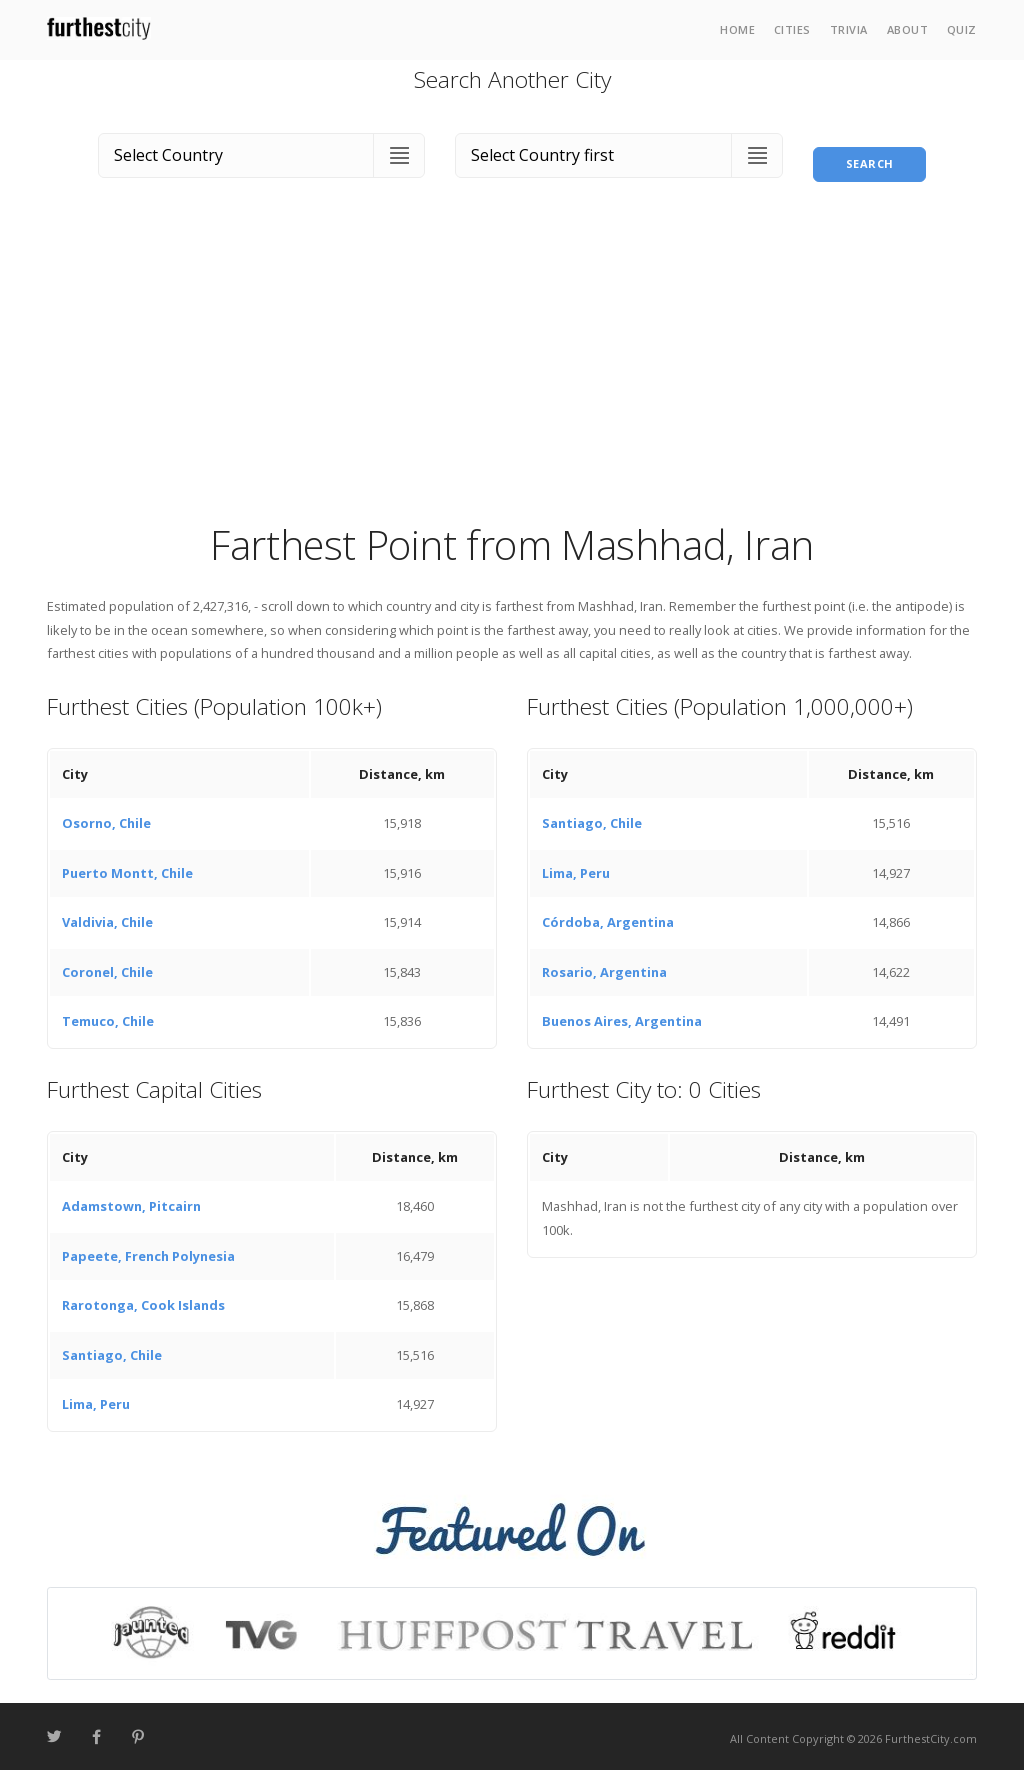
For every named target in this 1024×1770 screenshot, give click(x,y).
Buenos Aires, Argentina (622, 1017)
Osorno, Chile (106, 819)
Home (737, 29)
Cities (792, 29)
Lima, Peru (576, 868)
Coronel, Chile (107, 967)
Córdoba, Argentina (608, 918)
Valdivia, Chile (107, 918)
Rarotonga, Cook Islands (143, 1301)
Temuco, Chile (108, 1017)
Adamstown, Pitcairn (131, 1202)
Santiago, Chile (592, 819)
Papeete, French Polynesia (148, 1251)
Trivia (849, 29)
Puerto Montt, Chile (127, 868)
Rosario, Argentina (604, 967)
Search (870, 150)
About (908, 29)
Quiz (962, 29)
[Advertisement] (512, 363)
